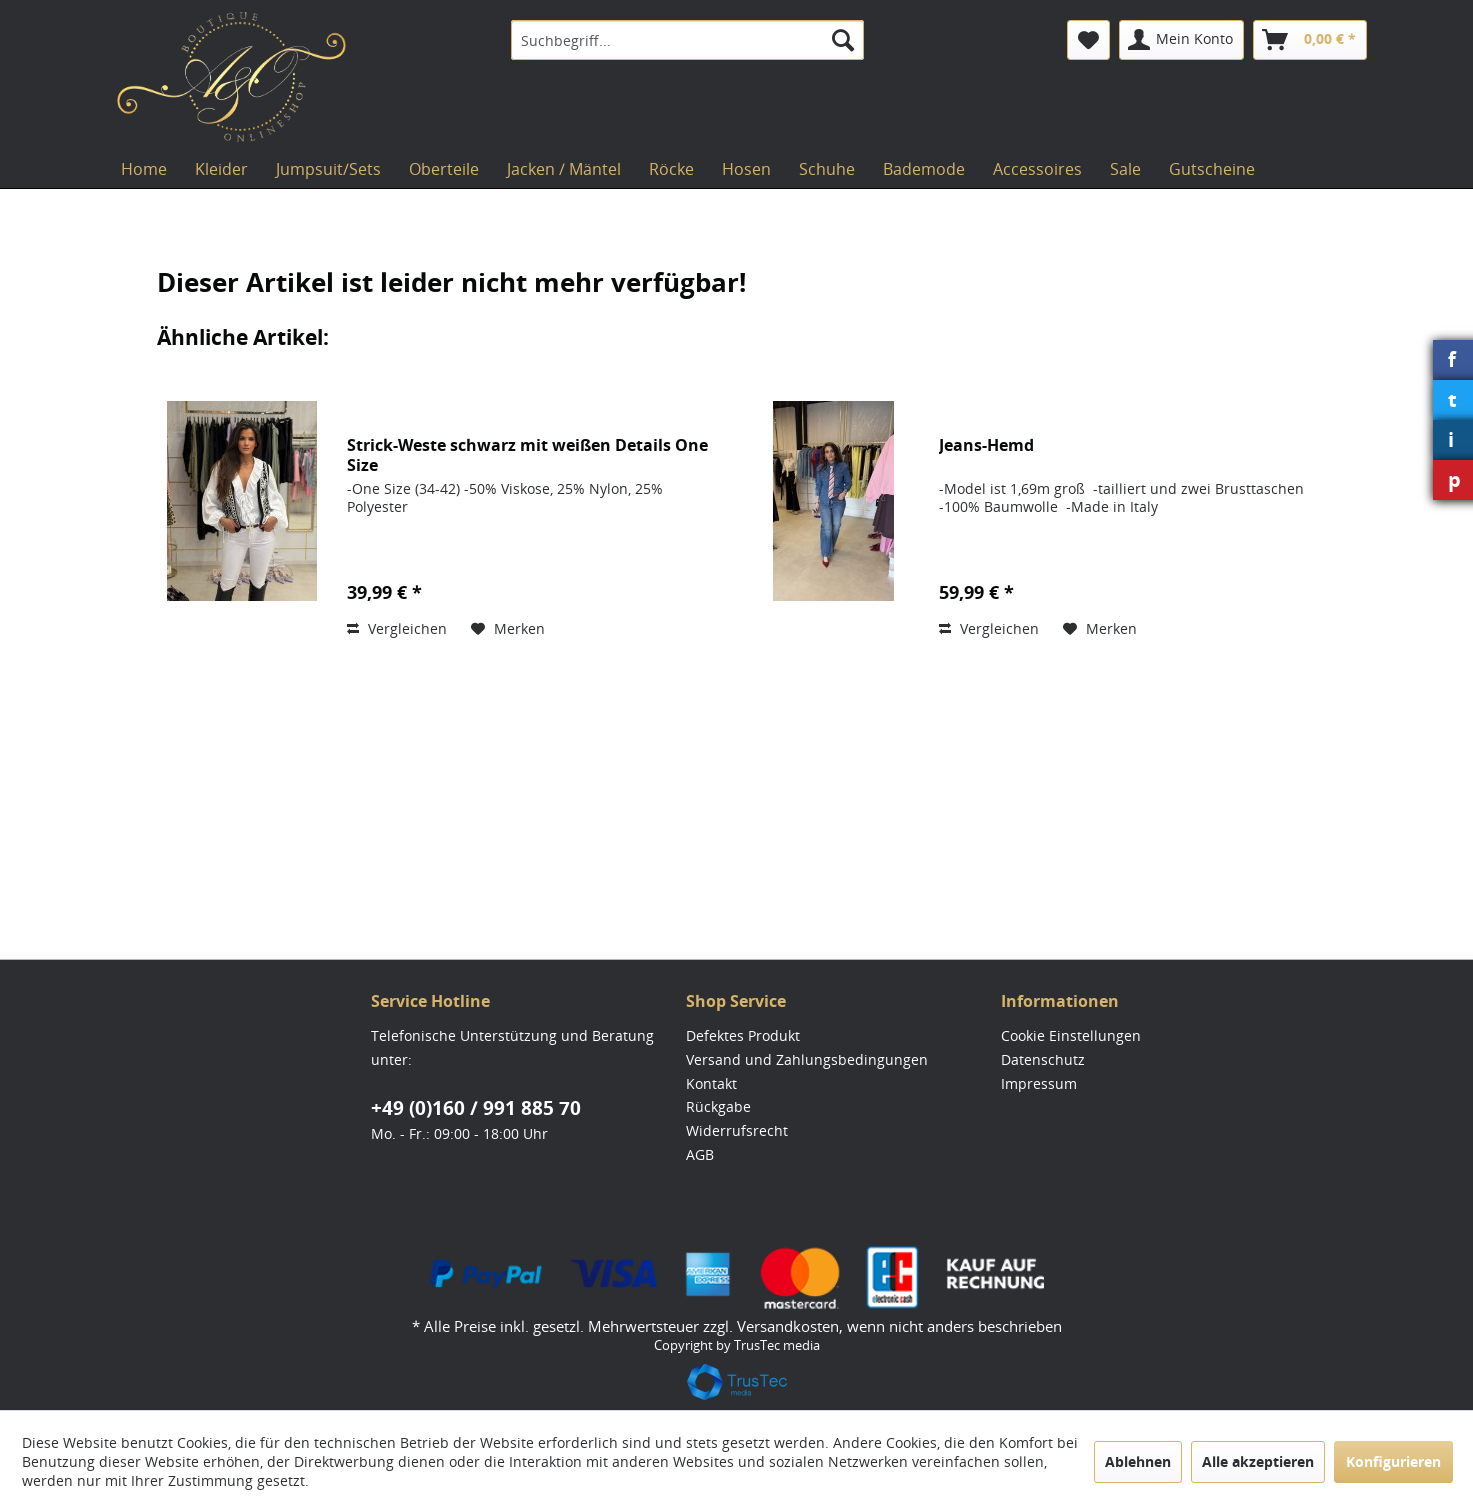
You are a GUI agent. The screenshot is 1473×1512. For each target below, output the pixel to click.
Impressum (1039, 1083)
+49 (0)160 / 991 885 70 (476, 1108)
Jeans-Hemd (986, 445)
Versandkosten (788, 1326)
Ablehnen (1138, 1461)
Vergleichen (397, 628)
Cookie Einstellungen (1071, 1035)
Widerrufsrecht (737, 1130)
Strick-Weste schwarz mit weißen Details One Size (527, 455)
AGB (700, 1154)
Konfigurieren (1393, 1461)
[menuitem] (687, 40)
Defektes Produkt (743, 1035)
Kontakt (711, 1083)
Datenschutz (1043, 1059)
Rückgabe (718, 1106)
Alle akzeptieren (1258, 1461)
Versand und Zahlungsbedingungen (807, 1059)
